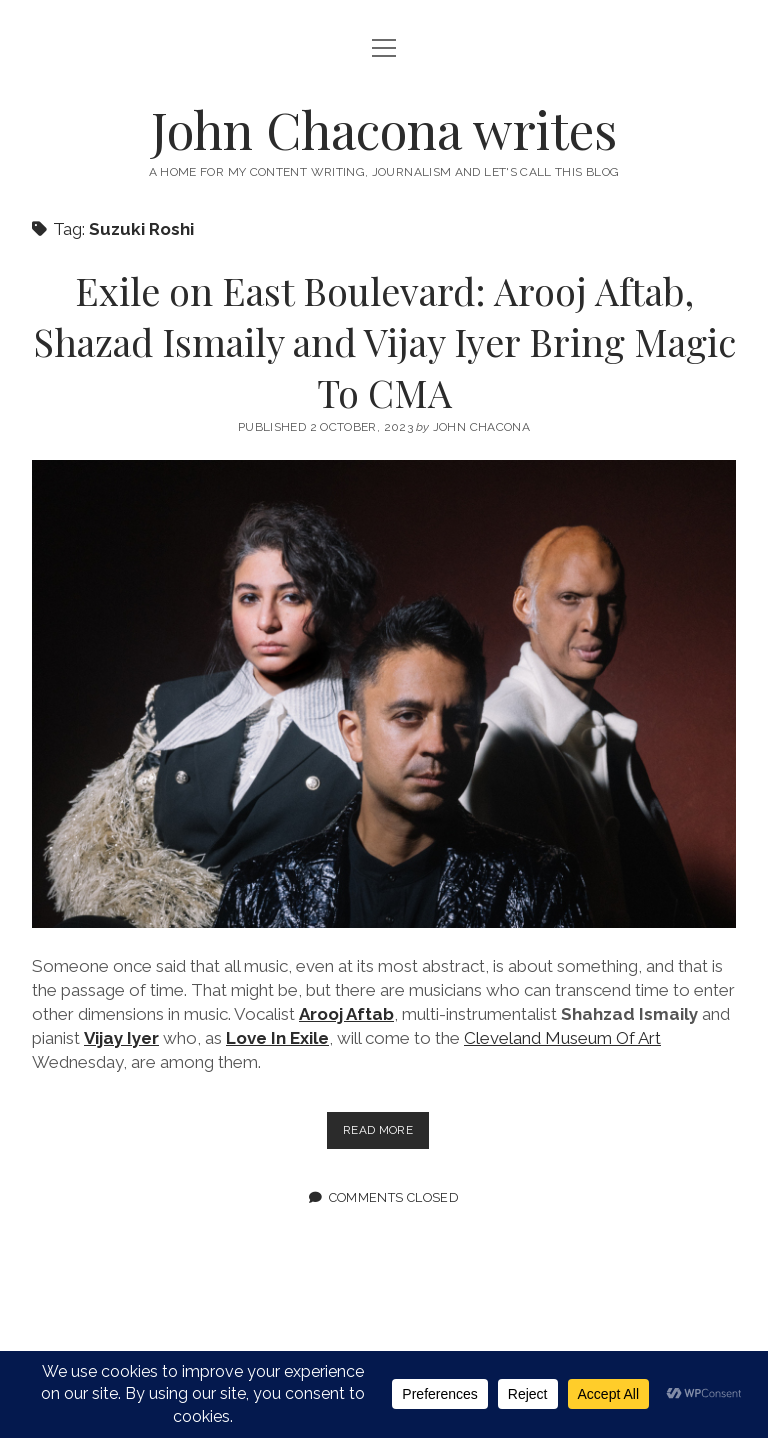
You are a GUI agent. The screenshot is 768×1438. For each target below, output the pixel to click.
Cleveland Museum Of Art (562, 1038)
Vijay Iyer (121, 1038)
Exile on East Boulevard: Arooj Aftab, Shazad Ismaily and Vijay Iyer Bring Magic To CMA (384, 341)
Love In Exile (277, 1038)
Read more (385, 1134)
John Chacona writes (384, 129)
